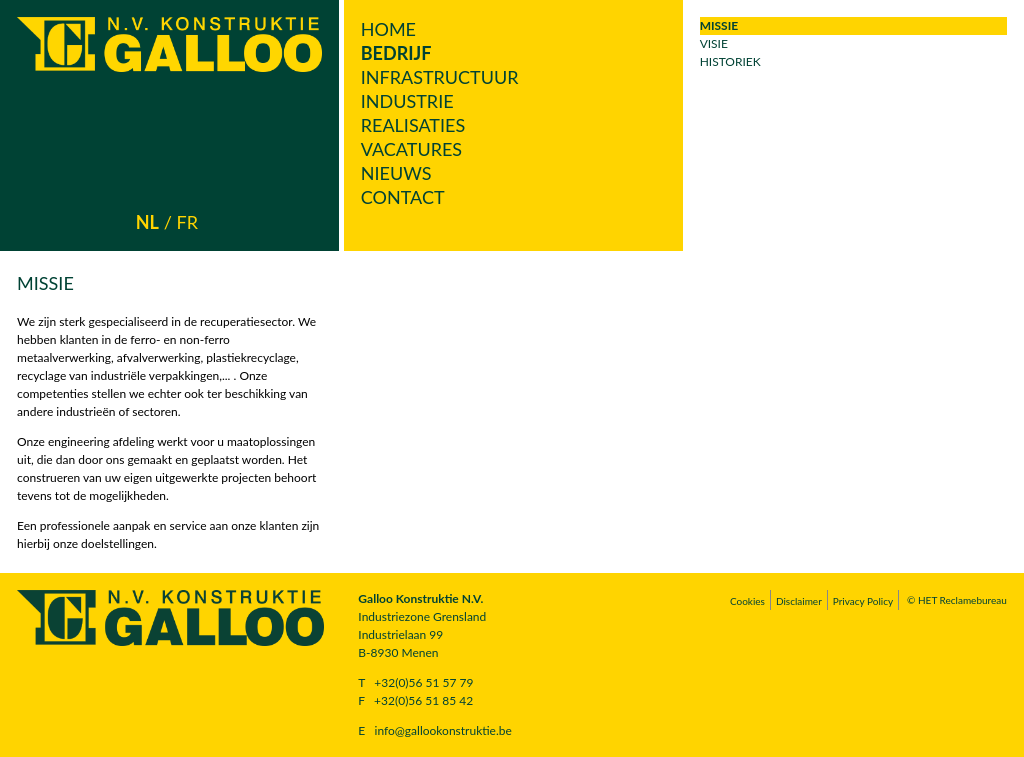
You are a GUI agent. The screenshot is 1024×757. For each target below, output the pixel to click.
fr (187, 222)
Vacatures (411, 149)
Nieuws (396, 173)
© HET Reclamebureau (957, 600)
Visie (714, 43)
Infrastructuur (440, 77)
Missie (719, 25)
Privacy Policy (863, 601)
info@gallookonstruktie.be (443, 730)
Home (388, 29)
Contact (403, 197)
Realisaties (413, 125)
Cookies (747, 601)
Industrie (407, 101)
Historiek (730, 61)
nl (147, 222)
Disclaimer (799, 601)
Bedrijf (396, 53)
